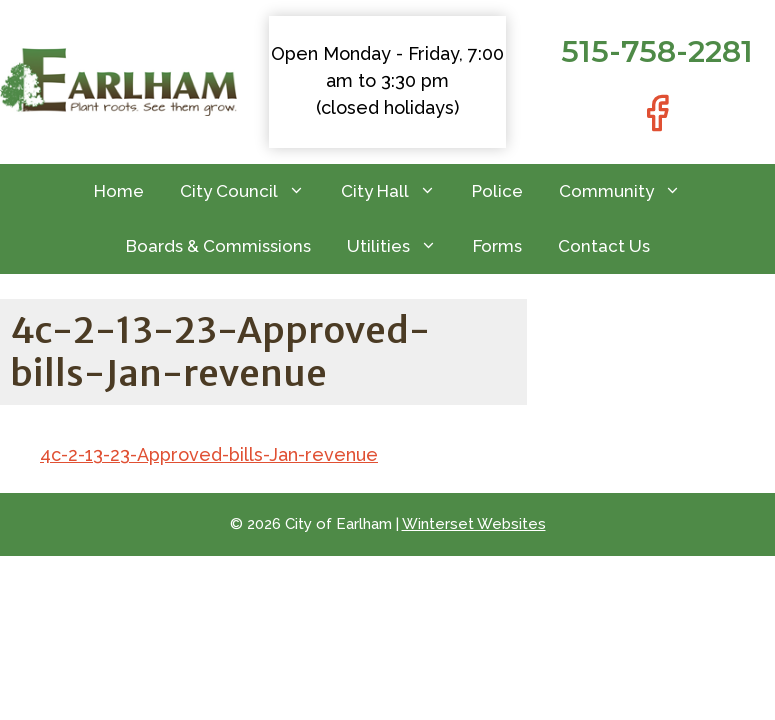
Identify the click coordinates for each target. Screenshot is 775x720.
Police (497, 191)
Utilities (401, 246)
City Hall (397, 191)
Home (119, 191)
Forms (497, 246)
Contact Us (604, 246)
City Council (251, 191)
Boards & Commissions (218, 246)
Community (629, 191)
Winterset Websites (474, 524)
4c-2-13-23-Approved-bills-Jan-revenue (209, 454)
